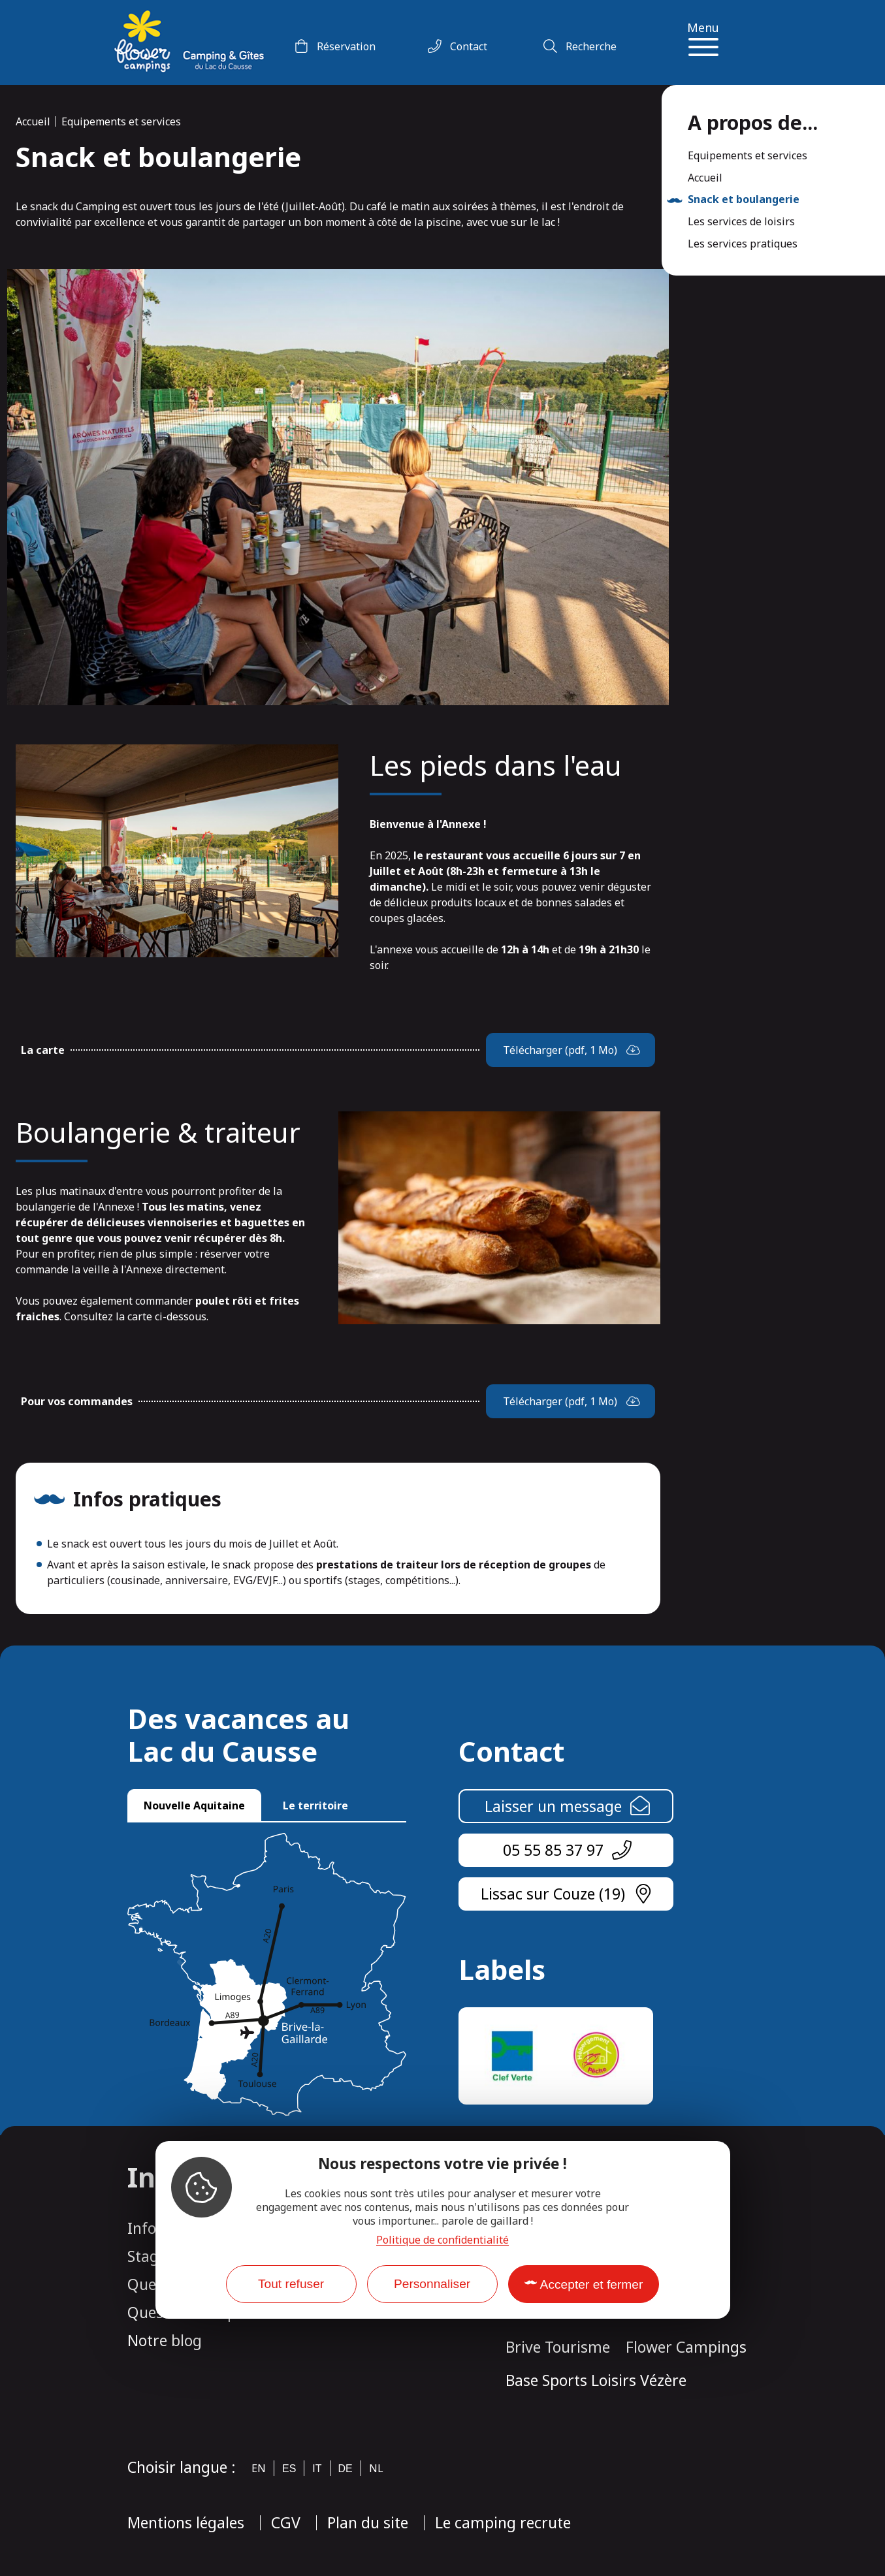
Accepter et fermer (591, 2284)
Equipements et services (121, 121)
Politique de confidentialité (442, 2240)
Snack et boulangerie (743, 200)
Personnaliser (432, 2284)
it (316, 2468)
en (258, 2468)
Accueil (33, 121)
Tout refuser (291, 2284)
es (289, 2468)
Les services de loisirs (741, 222)
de (345, 2468)
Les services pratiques (742, 244)
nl (376, 2468)
